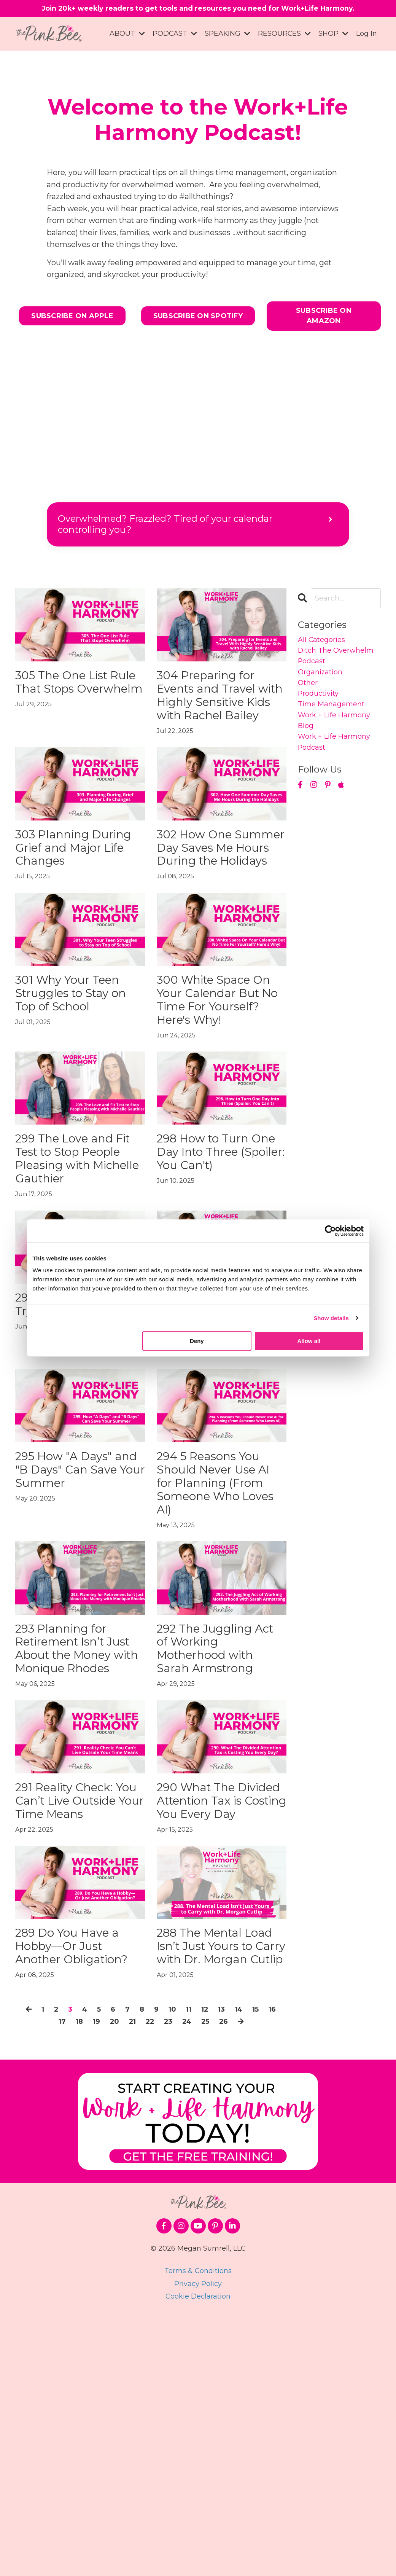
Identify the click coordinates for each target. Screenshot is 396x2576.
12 (216, 2267)
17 (64, 2279)
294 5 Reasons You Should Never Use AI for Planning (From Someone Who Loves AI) (220, 1637)
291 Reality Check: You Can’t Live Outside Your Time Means (79, 2005)
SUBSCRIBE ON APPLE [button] (72, 319)
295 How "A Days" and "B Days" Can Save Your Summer (74, 1629)
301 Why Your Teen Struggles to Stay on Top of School (80, 1073)
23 (178, 2279)
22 (159, 2279)
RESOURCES (284, 35)
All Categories (324, 644)
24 (198, 2279)
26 (238, 2279)
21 (140, 2279)
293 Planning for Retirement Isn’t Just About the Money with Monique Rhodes (74, 1825)
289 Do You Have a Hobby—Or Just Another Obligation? (78, 2176)
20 (121, 2279)
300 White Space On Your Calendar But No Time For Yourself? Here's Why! (217, 1089)
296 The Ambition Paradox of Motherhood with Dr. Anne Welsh (218, 1457)
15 (270, 2267)
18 (83, 2279)
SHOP (333, 35)
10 (180, 2267)
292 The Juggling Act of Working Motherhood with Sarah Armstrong (217, 1817)
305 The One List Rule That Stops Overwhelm (72, 697)
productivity (321, 705)
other (309, 693)
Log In (366, 35)
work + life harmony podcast (337, 760)
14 (252, 2267)
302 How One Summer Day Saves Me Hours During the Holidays (211, 902)
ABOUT (126, 35)
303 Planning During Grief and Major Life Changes (73, 894)
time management (334, 717)
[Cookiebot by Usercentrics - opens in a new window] (330, 1230)
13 (234, 2267)
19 (101, 2279)
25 (218, 2279)
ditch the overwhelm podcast (336, 663)
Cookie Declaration (198, 2555)
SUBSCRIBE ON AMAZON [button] (323, 319)
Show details (331, 1318)
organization (322, 681)
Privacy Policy (198, 2542)
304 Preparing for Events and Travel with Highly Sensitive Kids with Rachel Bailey (221, 714)
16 (46, 2279)
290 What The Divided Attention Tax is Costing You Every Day (219, 2005)
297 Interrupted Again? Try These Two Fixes (74, 1449)
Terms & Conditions (198, 2529)
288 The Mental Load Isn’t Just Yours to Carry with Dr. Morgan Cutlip (213, 2184)
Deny (197, 1341)
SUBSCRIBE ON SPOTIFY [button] (198, 319)
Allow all (309, 1341)
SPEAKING (227, 35)
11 (198, 2267)
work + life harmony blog (337, 736)
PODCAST (173, 35)
